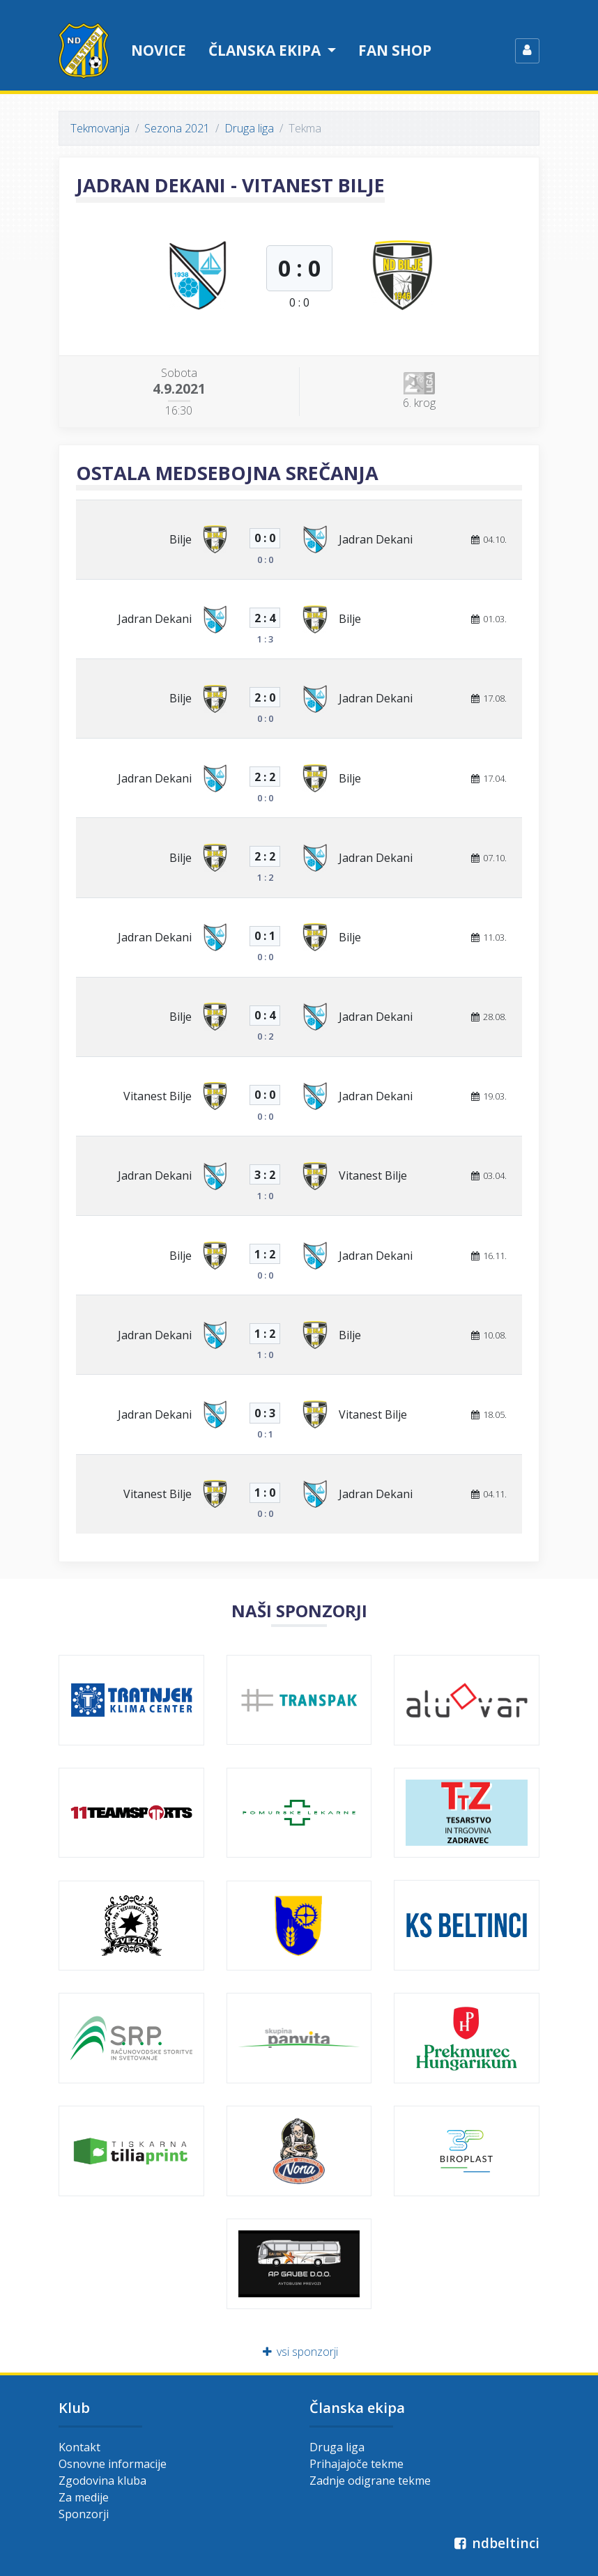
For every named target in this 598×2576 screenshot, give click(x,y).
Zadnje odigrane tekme (370, 2480)
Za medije (84, 2497)
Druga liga (249, 128)
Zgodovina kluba (102, 2480)
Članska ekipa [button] (266, 50)
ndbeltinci (495, 2542)
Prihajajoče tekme (356, 2463)
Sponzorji (84, 2514)
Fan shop (394, 50)
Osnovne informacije (113, 2463)
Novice (158, 50)
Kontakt (79, 2447)
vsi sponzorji (299, 2351)
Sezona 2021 (177, 128)
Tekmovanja (100, 128)
